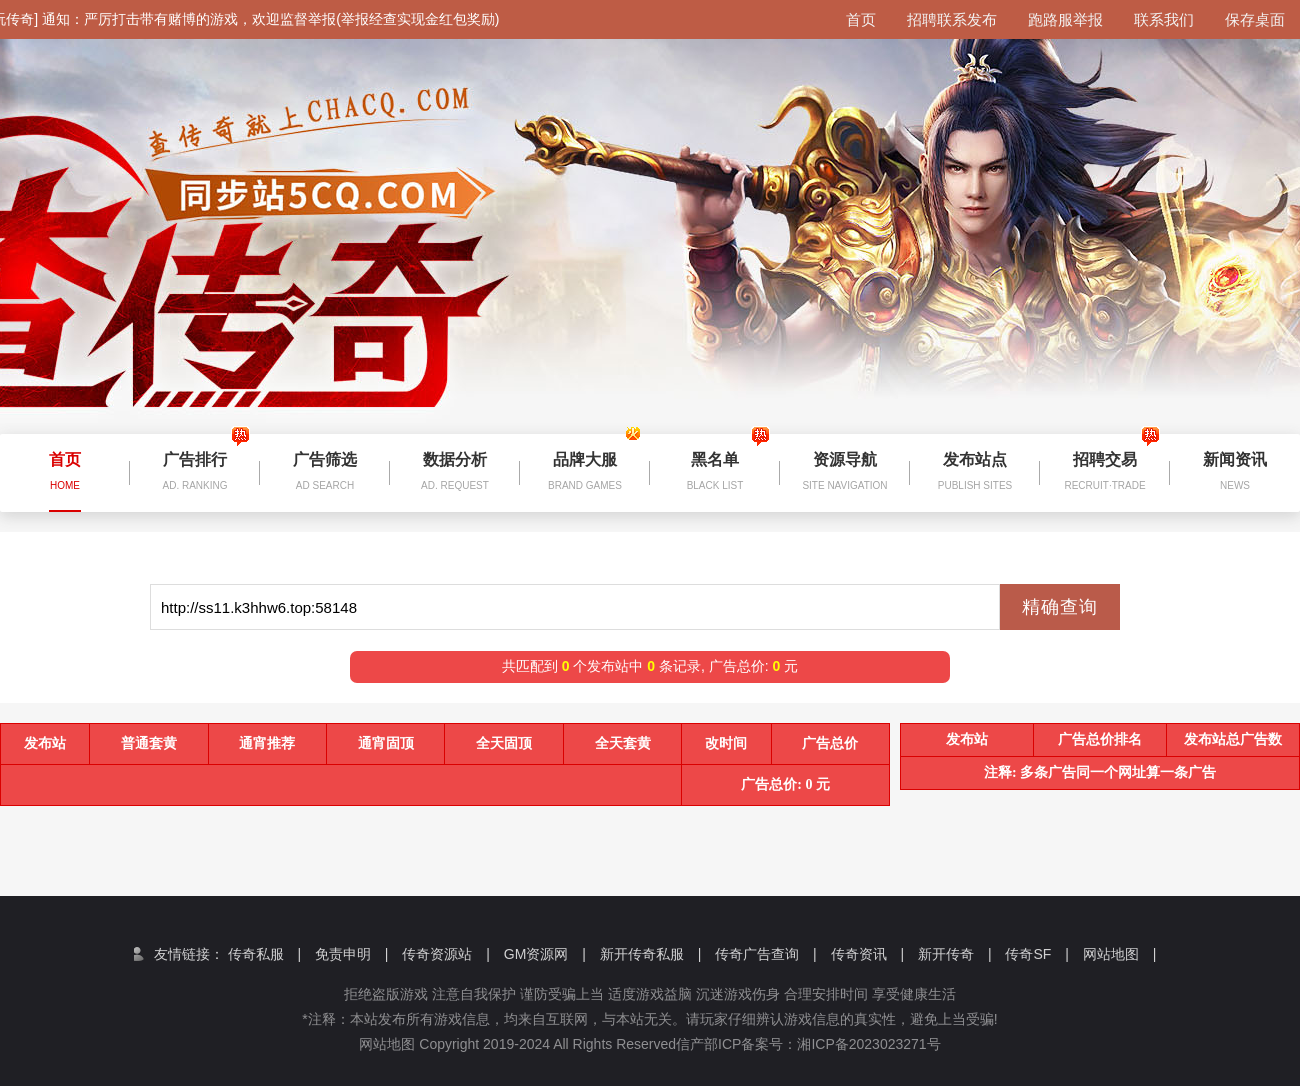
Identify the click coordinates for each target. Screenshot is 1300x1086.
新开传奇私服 (651, 954)
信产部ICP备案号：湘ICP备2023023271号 (822, 1044)
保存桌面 (1255, 19)
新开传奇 (955, 954)
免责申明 (352, 954)
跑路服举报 (1065, 19)
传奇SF (1036, 954)
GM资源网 (545, 954)
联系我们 (1164, 19)
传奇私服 (265, 954)
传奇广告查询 (766, 954)
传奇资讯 (868, 954)
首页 (861, 19)
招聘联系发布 (952, 19)
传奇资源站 (446, 954)
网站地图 (1120, 954)
